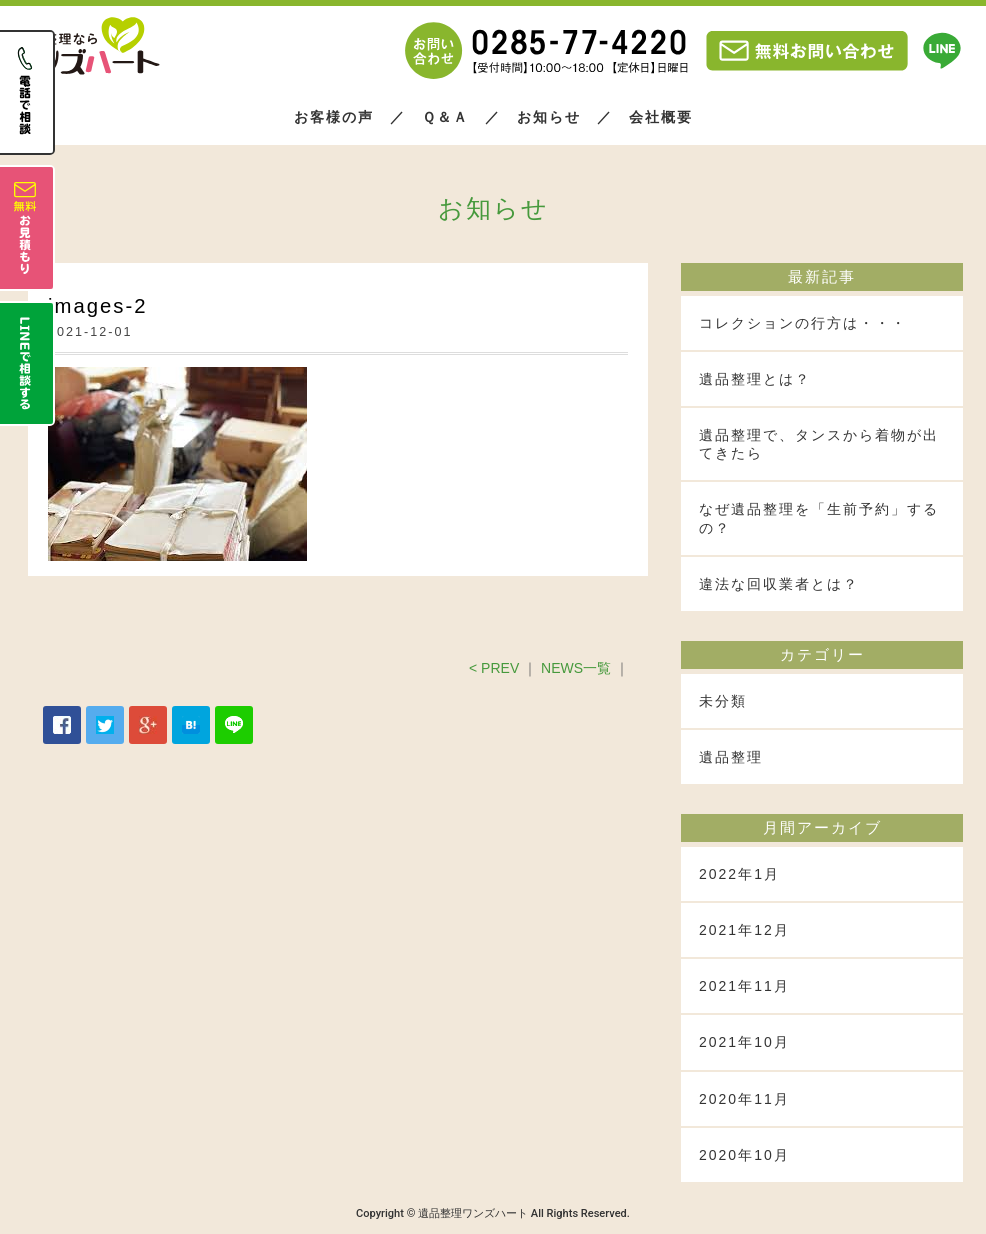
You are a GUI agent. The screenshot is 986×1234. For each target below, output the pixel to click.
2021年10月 (744, 1042)
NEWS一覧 (576, 668)
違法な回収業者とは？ (779, 584)
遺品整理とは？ (755, 379)
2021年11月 (744, 986)
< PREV (494, 668)
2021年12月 (744, 930)
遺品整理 (731, 757)
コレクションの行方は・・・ (803, 323)
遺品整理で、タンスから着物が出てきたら (819, 444)
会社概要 (661, 117)
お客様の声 (334, 117)
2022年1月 (739, 874)
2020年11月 (744, 1099)
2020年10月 (744, 1155)
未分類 (723, 701)
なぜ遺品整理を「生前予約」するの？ (819, 518)
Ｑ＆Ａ (445, 117)
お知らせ (549, 117)
